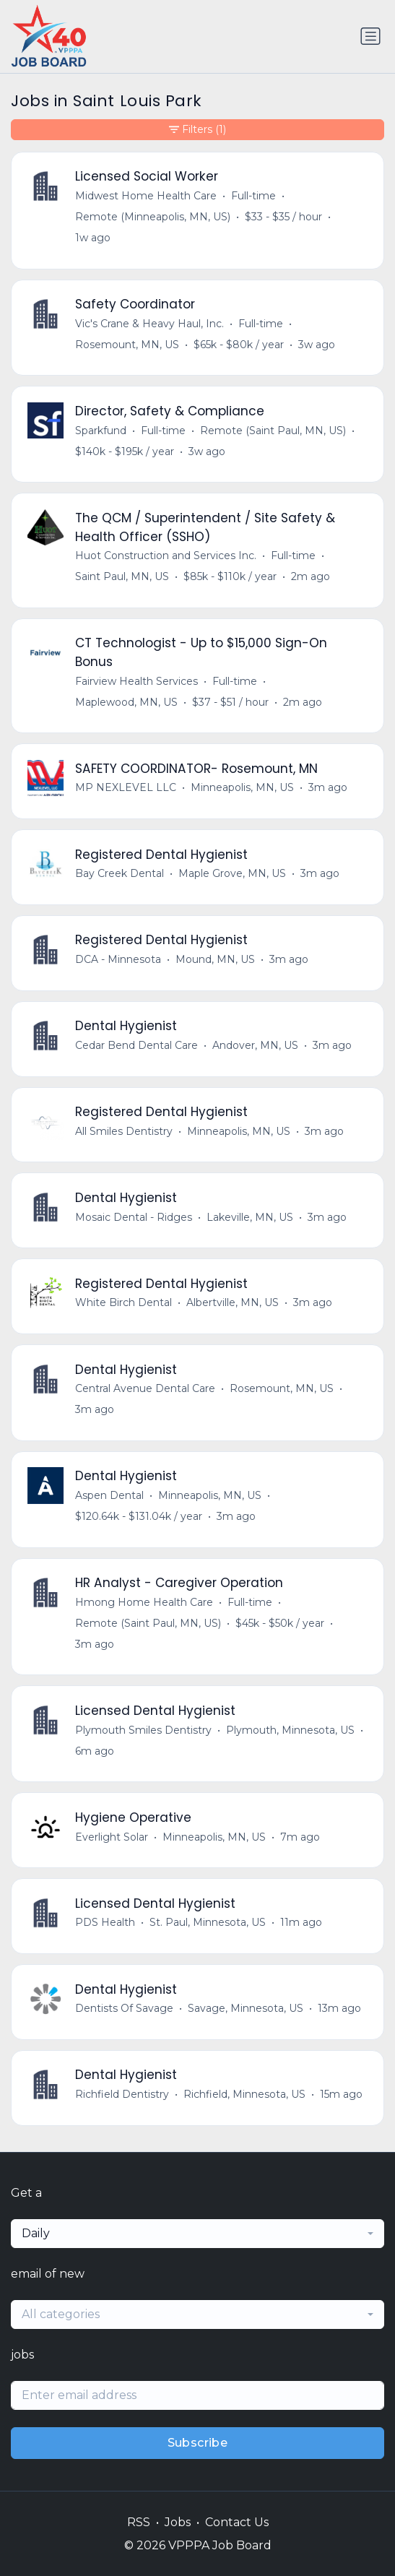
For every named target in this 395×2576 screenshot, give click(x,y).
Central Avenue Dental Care (145, 1388)
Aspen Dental (109, 1495)
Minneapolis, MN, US (242, 787)
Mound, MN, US (215, 959)
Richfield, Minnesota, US (244, 2094)
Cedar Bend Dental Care (136, 1045)
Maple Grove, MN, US (232, 873)
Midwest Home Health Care (146, 195)
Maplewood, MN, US (126, 702)
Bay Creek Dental (119, 873)
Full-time (253, 195)
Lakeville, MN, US (250, 1217)
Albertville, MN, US (232, 1302)
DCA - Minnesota (118, 959)
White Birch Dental (123, 1302)
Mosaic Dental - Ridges (133, 1217)
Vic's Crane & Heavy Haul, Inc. (149, 323)
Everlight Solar (111, 1837)
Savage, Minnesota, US (245, 2008)
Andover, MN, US (255, 1045)
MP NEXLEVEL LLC (125, 787)
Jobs (178, 2522)
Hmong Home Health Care (144, 1602)
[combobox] (197, 2233)
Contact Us (237, 2522)
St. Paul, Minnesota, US (207, 1922)
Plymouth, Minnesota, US (290, 1730)
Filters (197, 129)
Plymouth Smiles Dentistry (143, 1730)
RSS (138, 2522)
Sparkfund (100, 430)
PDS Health (105, 1922)
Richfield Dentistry (122, 2094)
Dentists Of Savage (124, 2008)
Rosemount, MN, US (127, 344)
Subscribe (198, 2443)
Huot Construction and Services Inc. (165, 555)
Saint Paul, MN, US (122, 576)
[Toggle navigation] (370, 36)
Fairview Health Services (136, 681)
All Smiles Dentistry (124, 1131)
